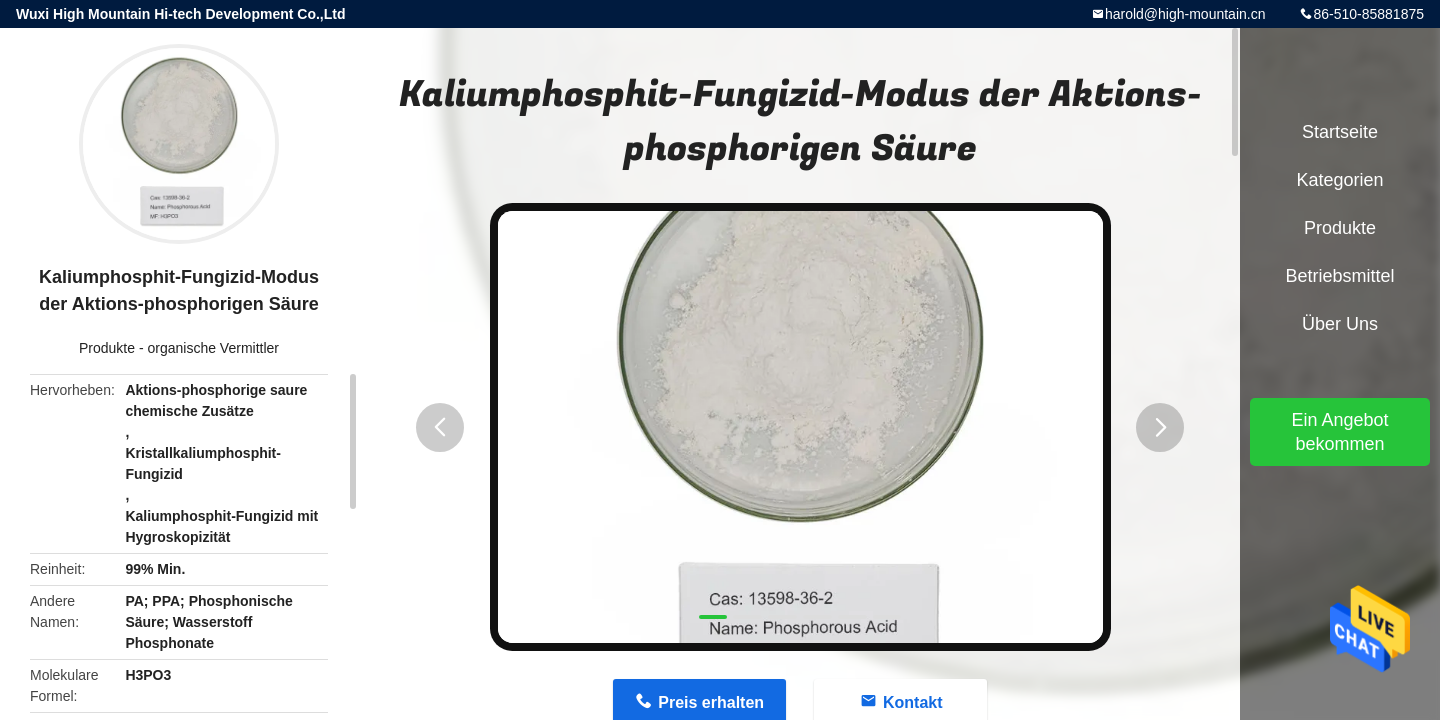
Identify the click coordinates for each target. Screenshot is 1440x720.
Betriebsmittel (1339, 276)
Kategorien (1339, 180)
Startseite (1340, 132)
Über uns (1340, 324)
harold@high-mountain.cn (1185, 14)
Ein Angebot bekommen (1339, 432)
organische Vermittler (213, 348)
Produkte (107, 348)
